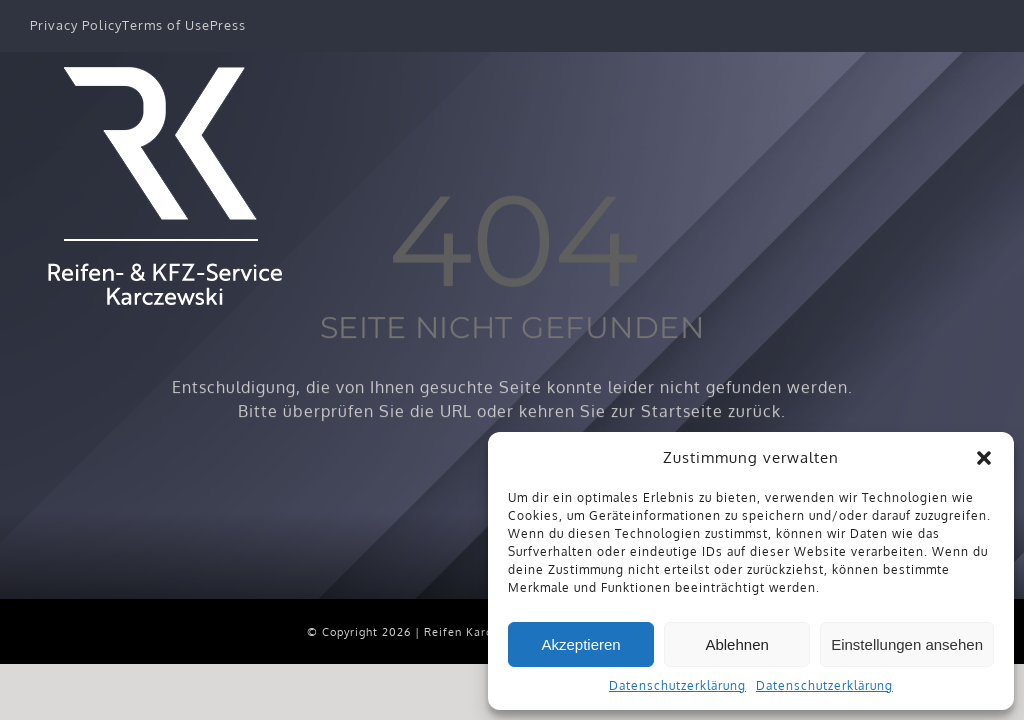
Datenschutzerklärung (677, 685)
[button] (984, 458)
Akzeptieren (580, 644)
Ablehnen (736, 644)
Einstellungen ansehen (907, 644)
